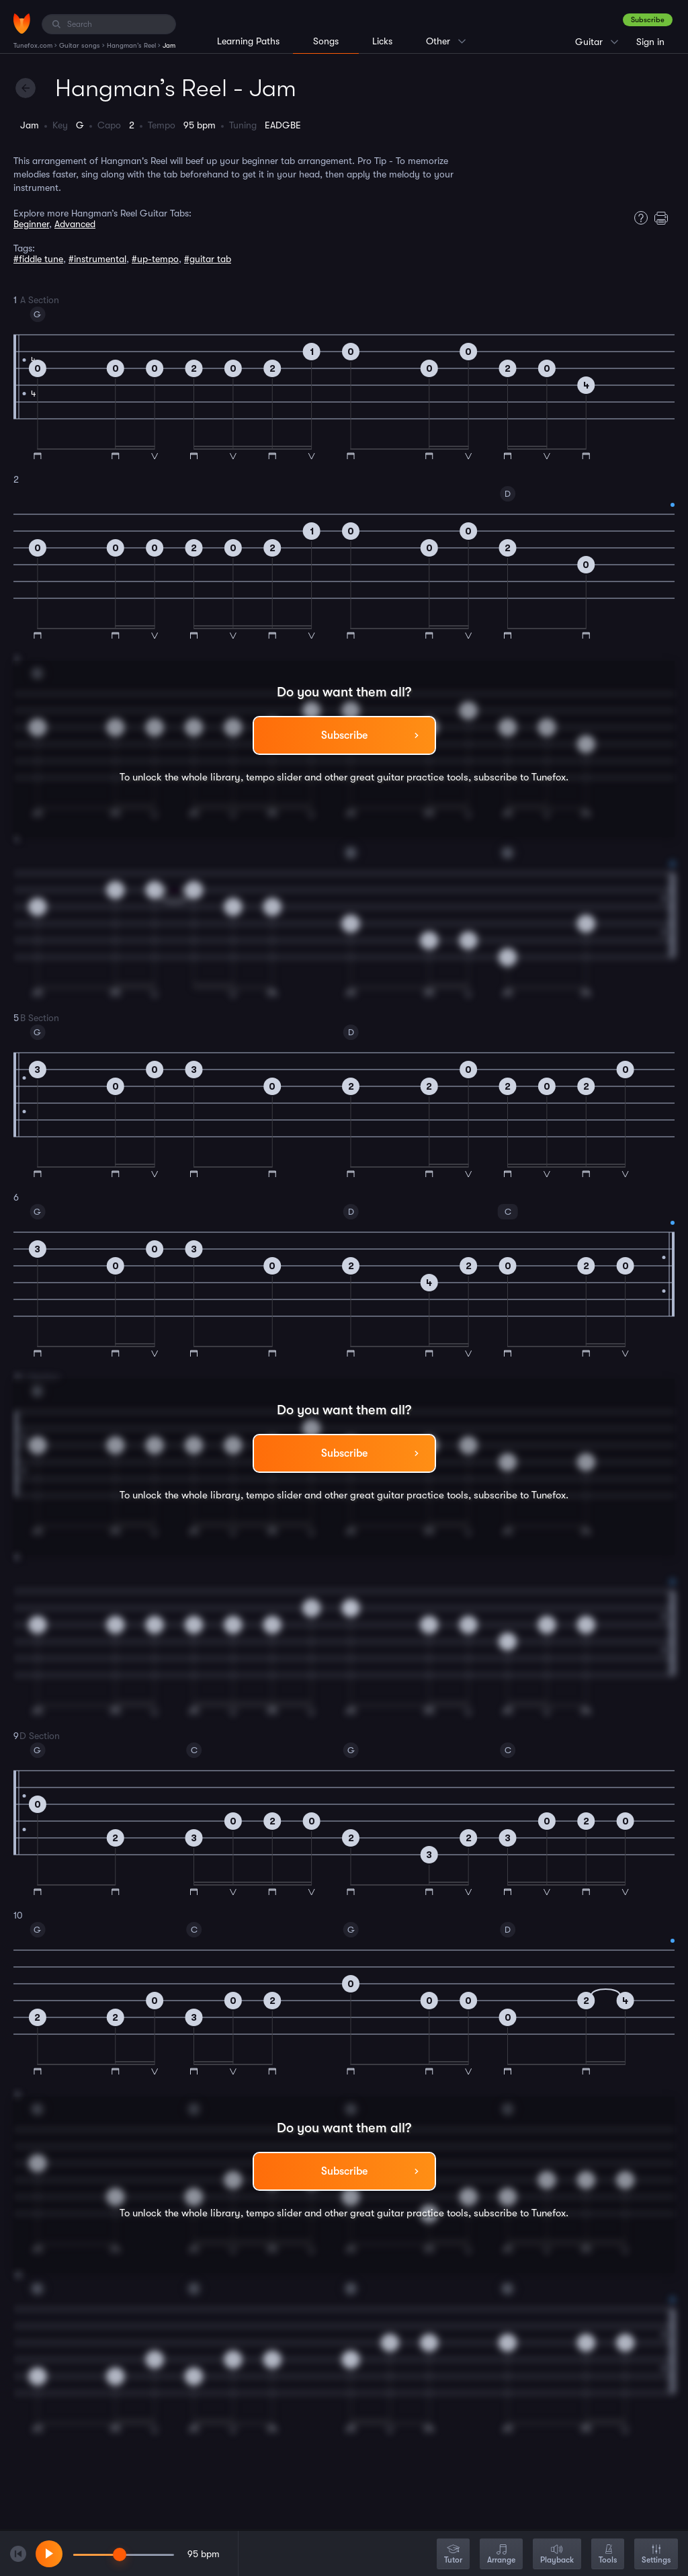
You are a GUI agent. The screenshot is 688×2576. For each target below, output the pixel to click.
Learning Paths (248, 41)
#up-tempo (155, 258)
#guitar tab (207, 258)
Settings (656, 2554)
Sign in (650, 41)
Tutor (453, 2554)
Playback (557, 2554)
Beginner (31, 223)
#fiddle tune (38, 258)
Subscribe (647, 19)
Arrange (501, 2554)
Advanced (74, 223)
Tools (608, 2554)
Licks (382, 41)
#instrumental (97, 258)
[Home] (21, 23)
